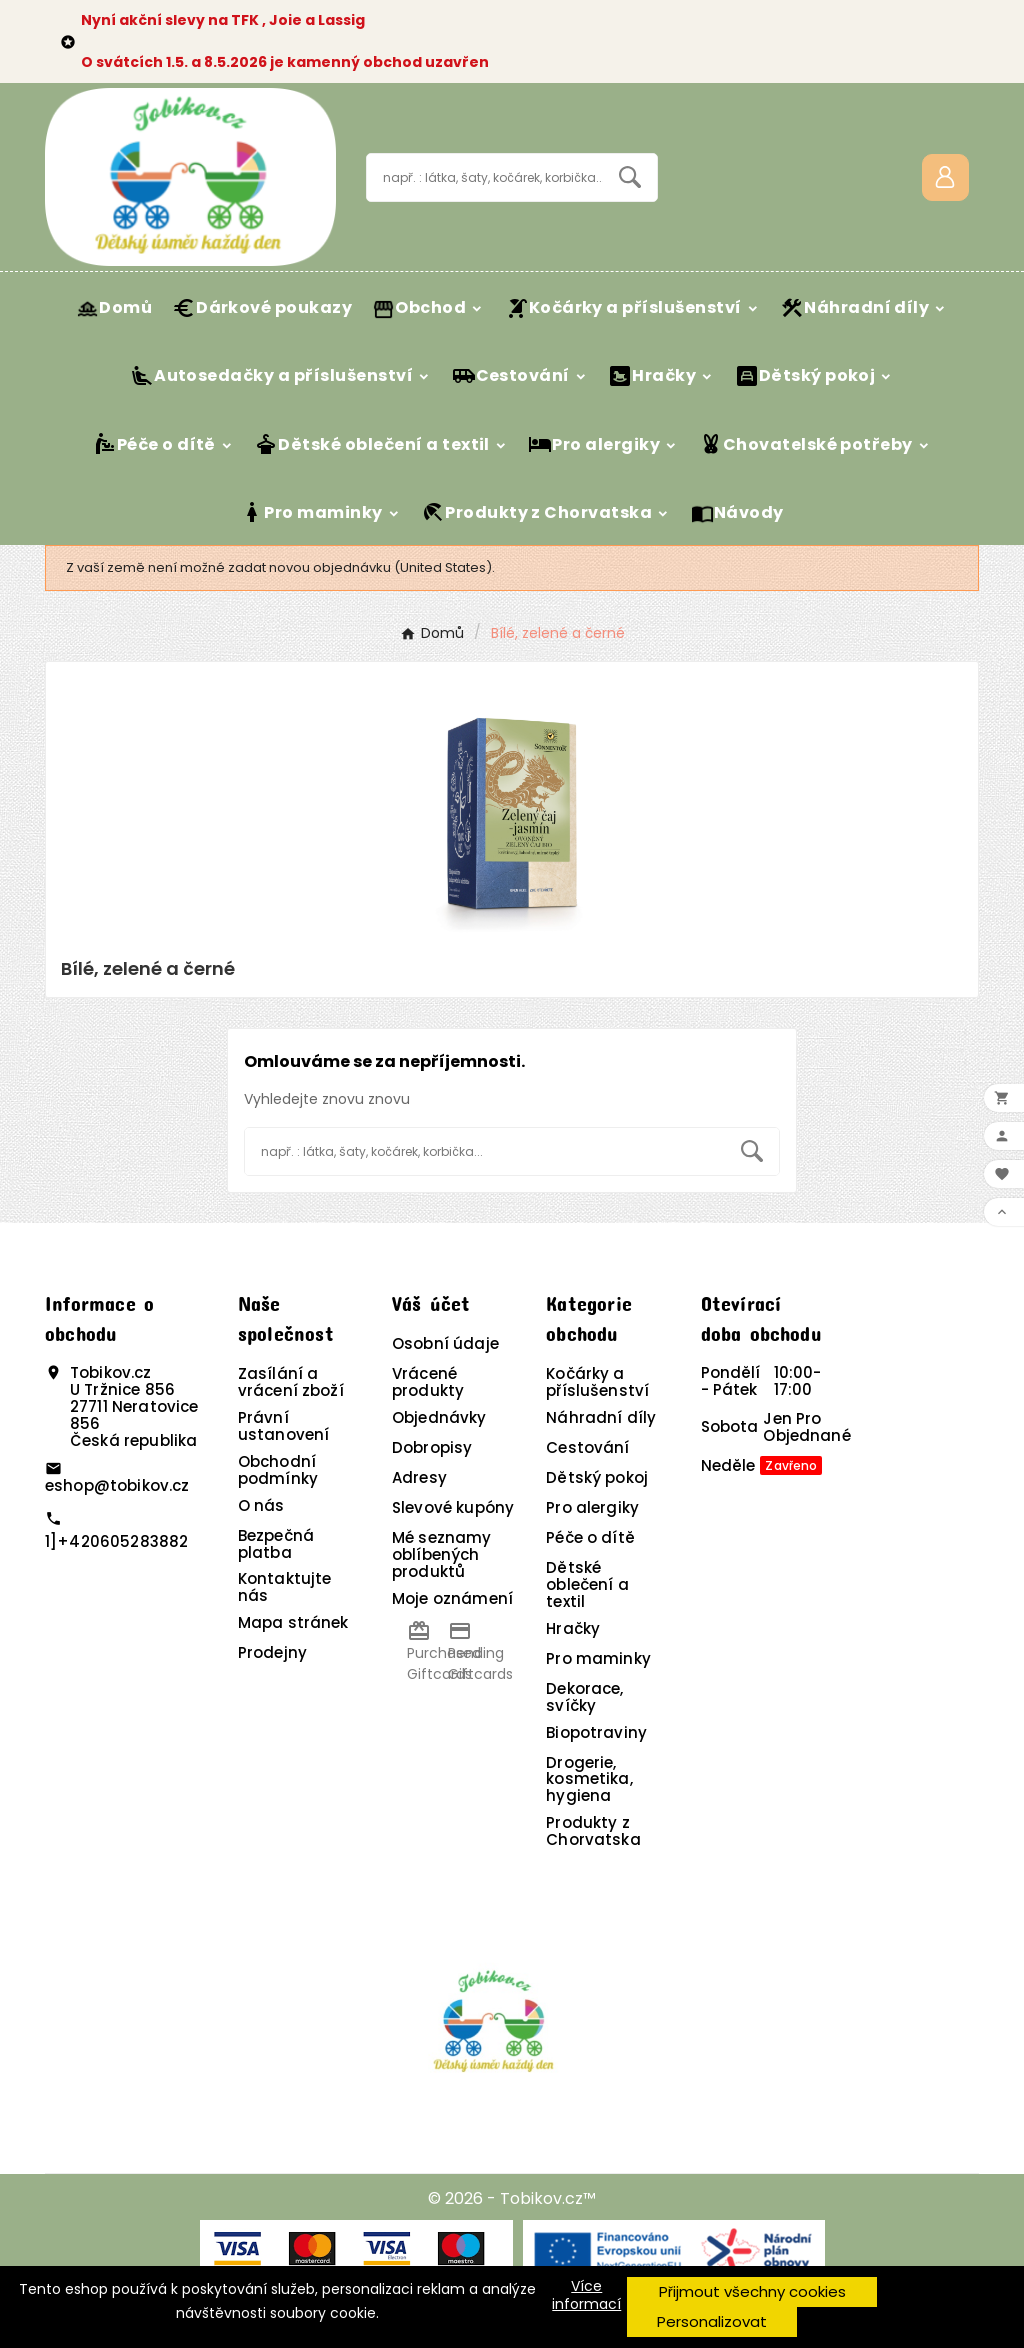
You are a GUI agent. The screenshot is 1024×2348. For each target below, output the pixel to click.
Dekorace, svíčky (584, 1697)
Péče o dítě (590, 1537)
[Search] (630, 177)
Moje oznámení (452, 1598)
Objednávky (439, 1417)
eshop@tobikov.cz (117, 1485)
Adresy (419, 1477)
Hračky (573, 1628)
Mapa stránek (293, 1622)
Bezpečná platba (276, 1544)
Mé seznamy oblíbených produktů (442, 1554)
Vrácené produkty (428, 1382)
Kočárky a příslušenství (597, 1382)
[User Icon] (945, 177)
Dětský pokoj (597, 1477)
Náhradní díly (601, 1417)
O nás (261, 1505)
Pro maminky (598, 1658)
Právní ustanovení (284, 1426)
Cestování (587, 1447)
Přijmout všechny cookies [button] (752, 2291)
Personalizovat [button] (712, 2321)
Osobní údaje (445, 1343)
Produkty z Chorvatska (593, 1831)
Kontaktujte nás (285, 1587)
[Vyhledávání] (484, 177)
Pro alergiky (592, 1507)
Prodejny (272, 1652)
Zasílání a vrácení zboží (291, 1382)
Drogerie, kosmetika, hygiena (589, 1779)
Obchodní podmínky (278, 1470)
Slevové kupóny (453, 1507)
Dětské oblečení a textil (587, 1584)
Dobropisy (432, 1447)
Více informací (586, 2295)
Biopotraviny (596, 1732)
